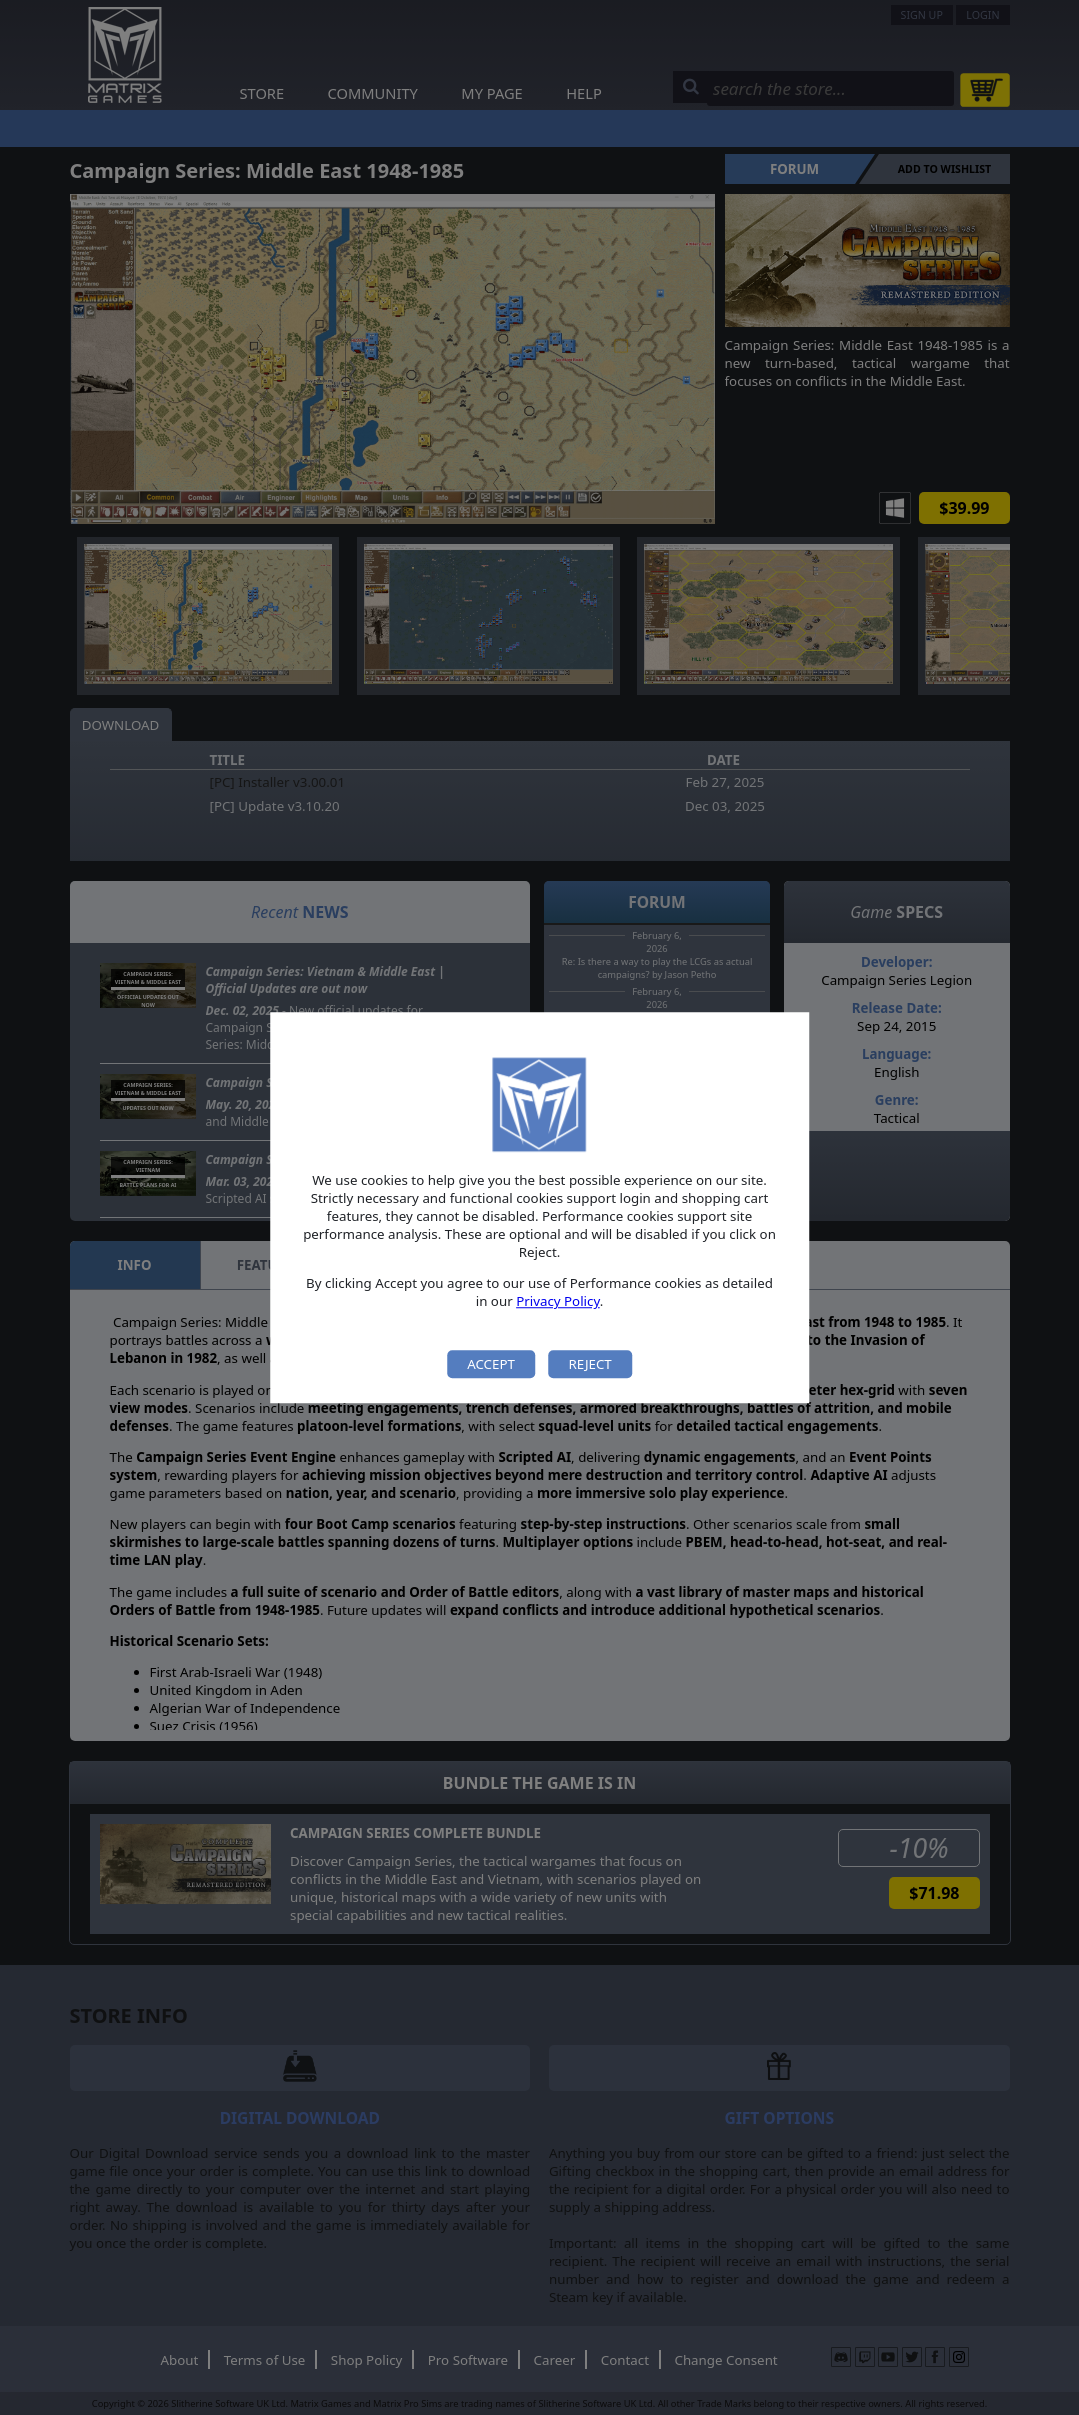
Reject (589, 1364)
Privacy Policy (558, 1302)
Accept (491, 1364)
